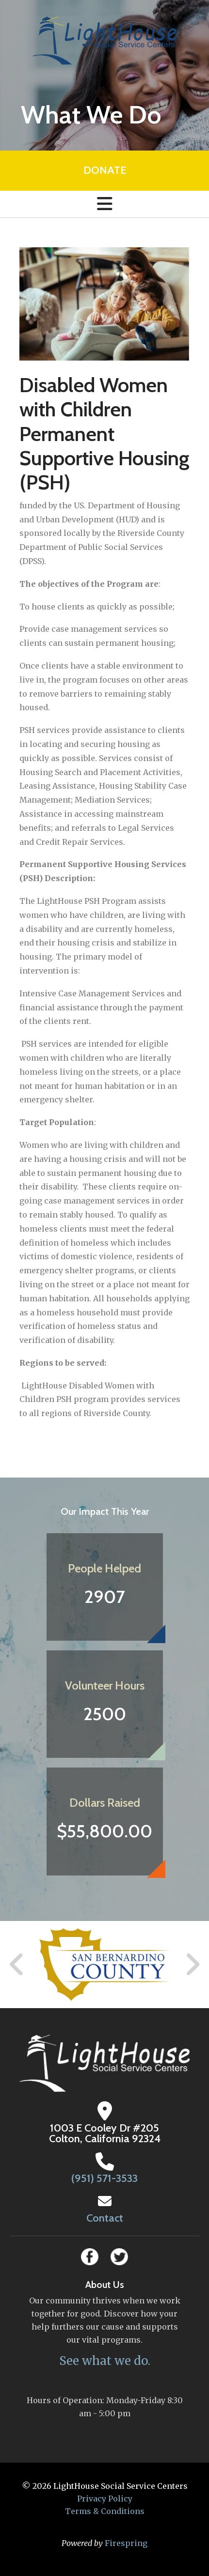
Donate (104, 170)
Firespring (126, 2543)
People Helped (104, 1568)
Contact (104, 2218)
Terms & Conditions (105, 2511)
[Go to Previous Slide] (17, 1965)
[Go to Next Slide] (192, 1965)
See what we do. (104, 2360)
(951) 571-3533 (104, 2178)
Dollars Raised (104, 1803)
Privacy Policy (104, 2498)
